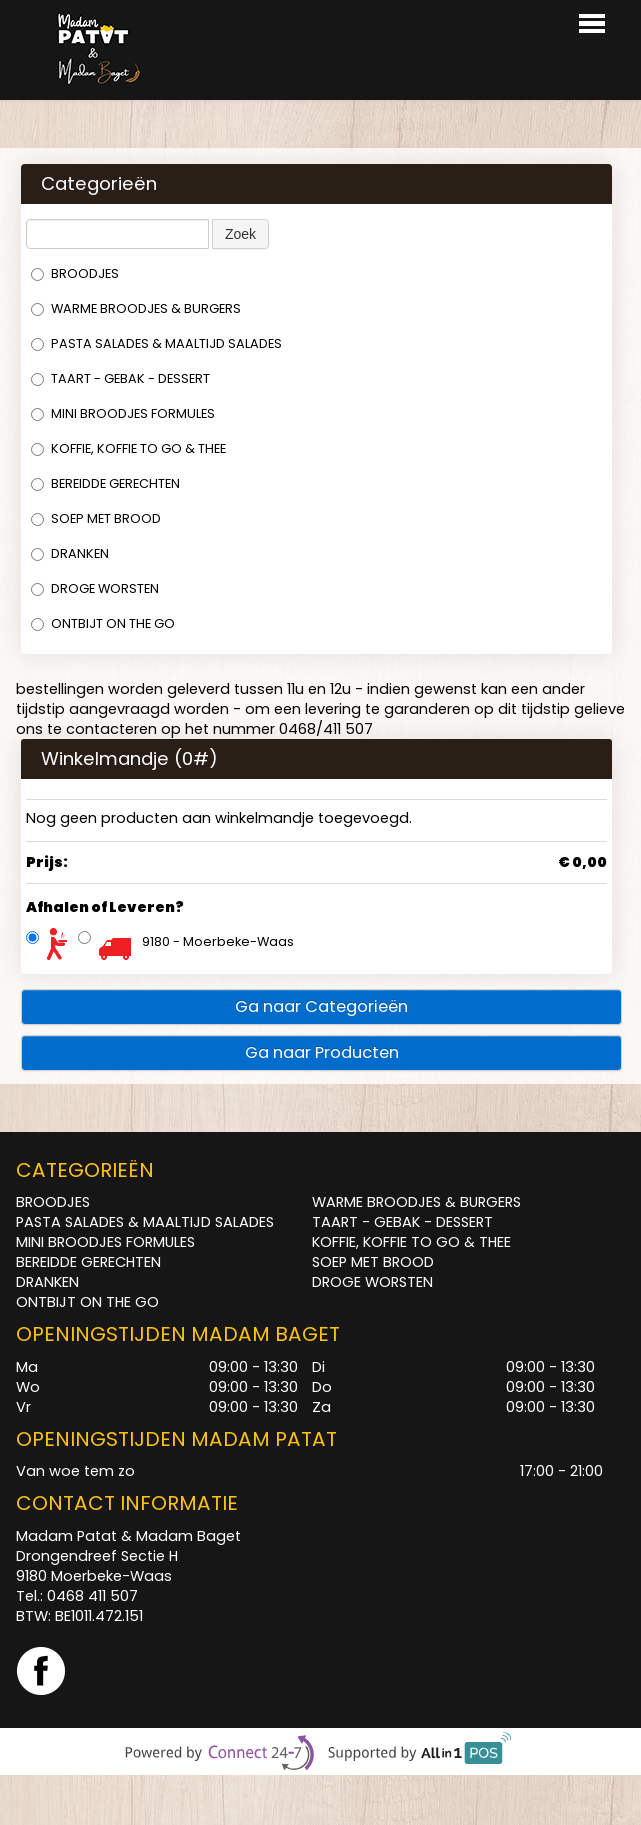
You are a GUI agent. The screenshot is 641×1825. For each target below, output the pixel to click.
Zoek (240, 234)
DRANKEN (70, 553)
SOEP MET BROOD (96, 518)
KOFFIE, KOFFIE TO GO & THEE (128, 448)
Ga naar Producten (322, 1052)
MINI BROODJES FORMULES (123, 413)
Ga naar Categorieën (321, 1006)
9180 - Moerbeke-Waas (218, 941)
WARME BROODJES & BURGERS (136, 308)
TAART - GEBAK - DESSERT (120, 378)
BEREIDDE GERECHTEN (105, 483)
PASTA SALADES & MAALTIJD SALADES (156, 343)
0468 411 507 (92, 1596)
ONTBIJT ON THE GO (103, 623)
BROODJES (75, 273)
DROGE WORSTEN (95, 588)
